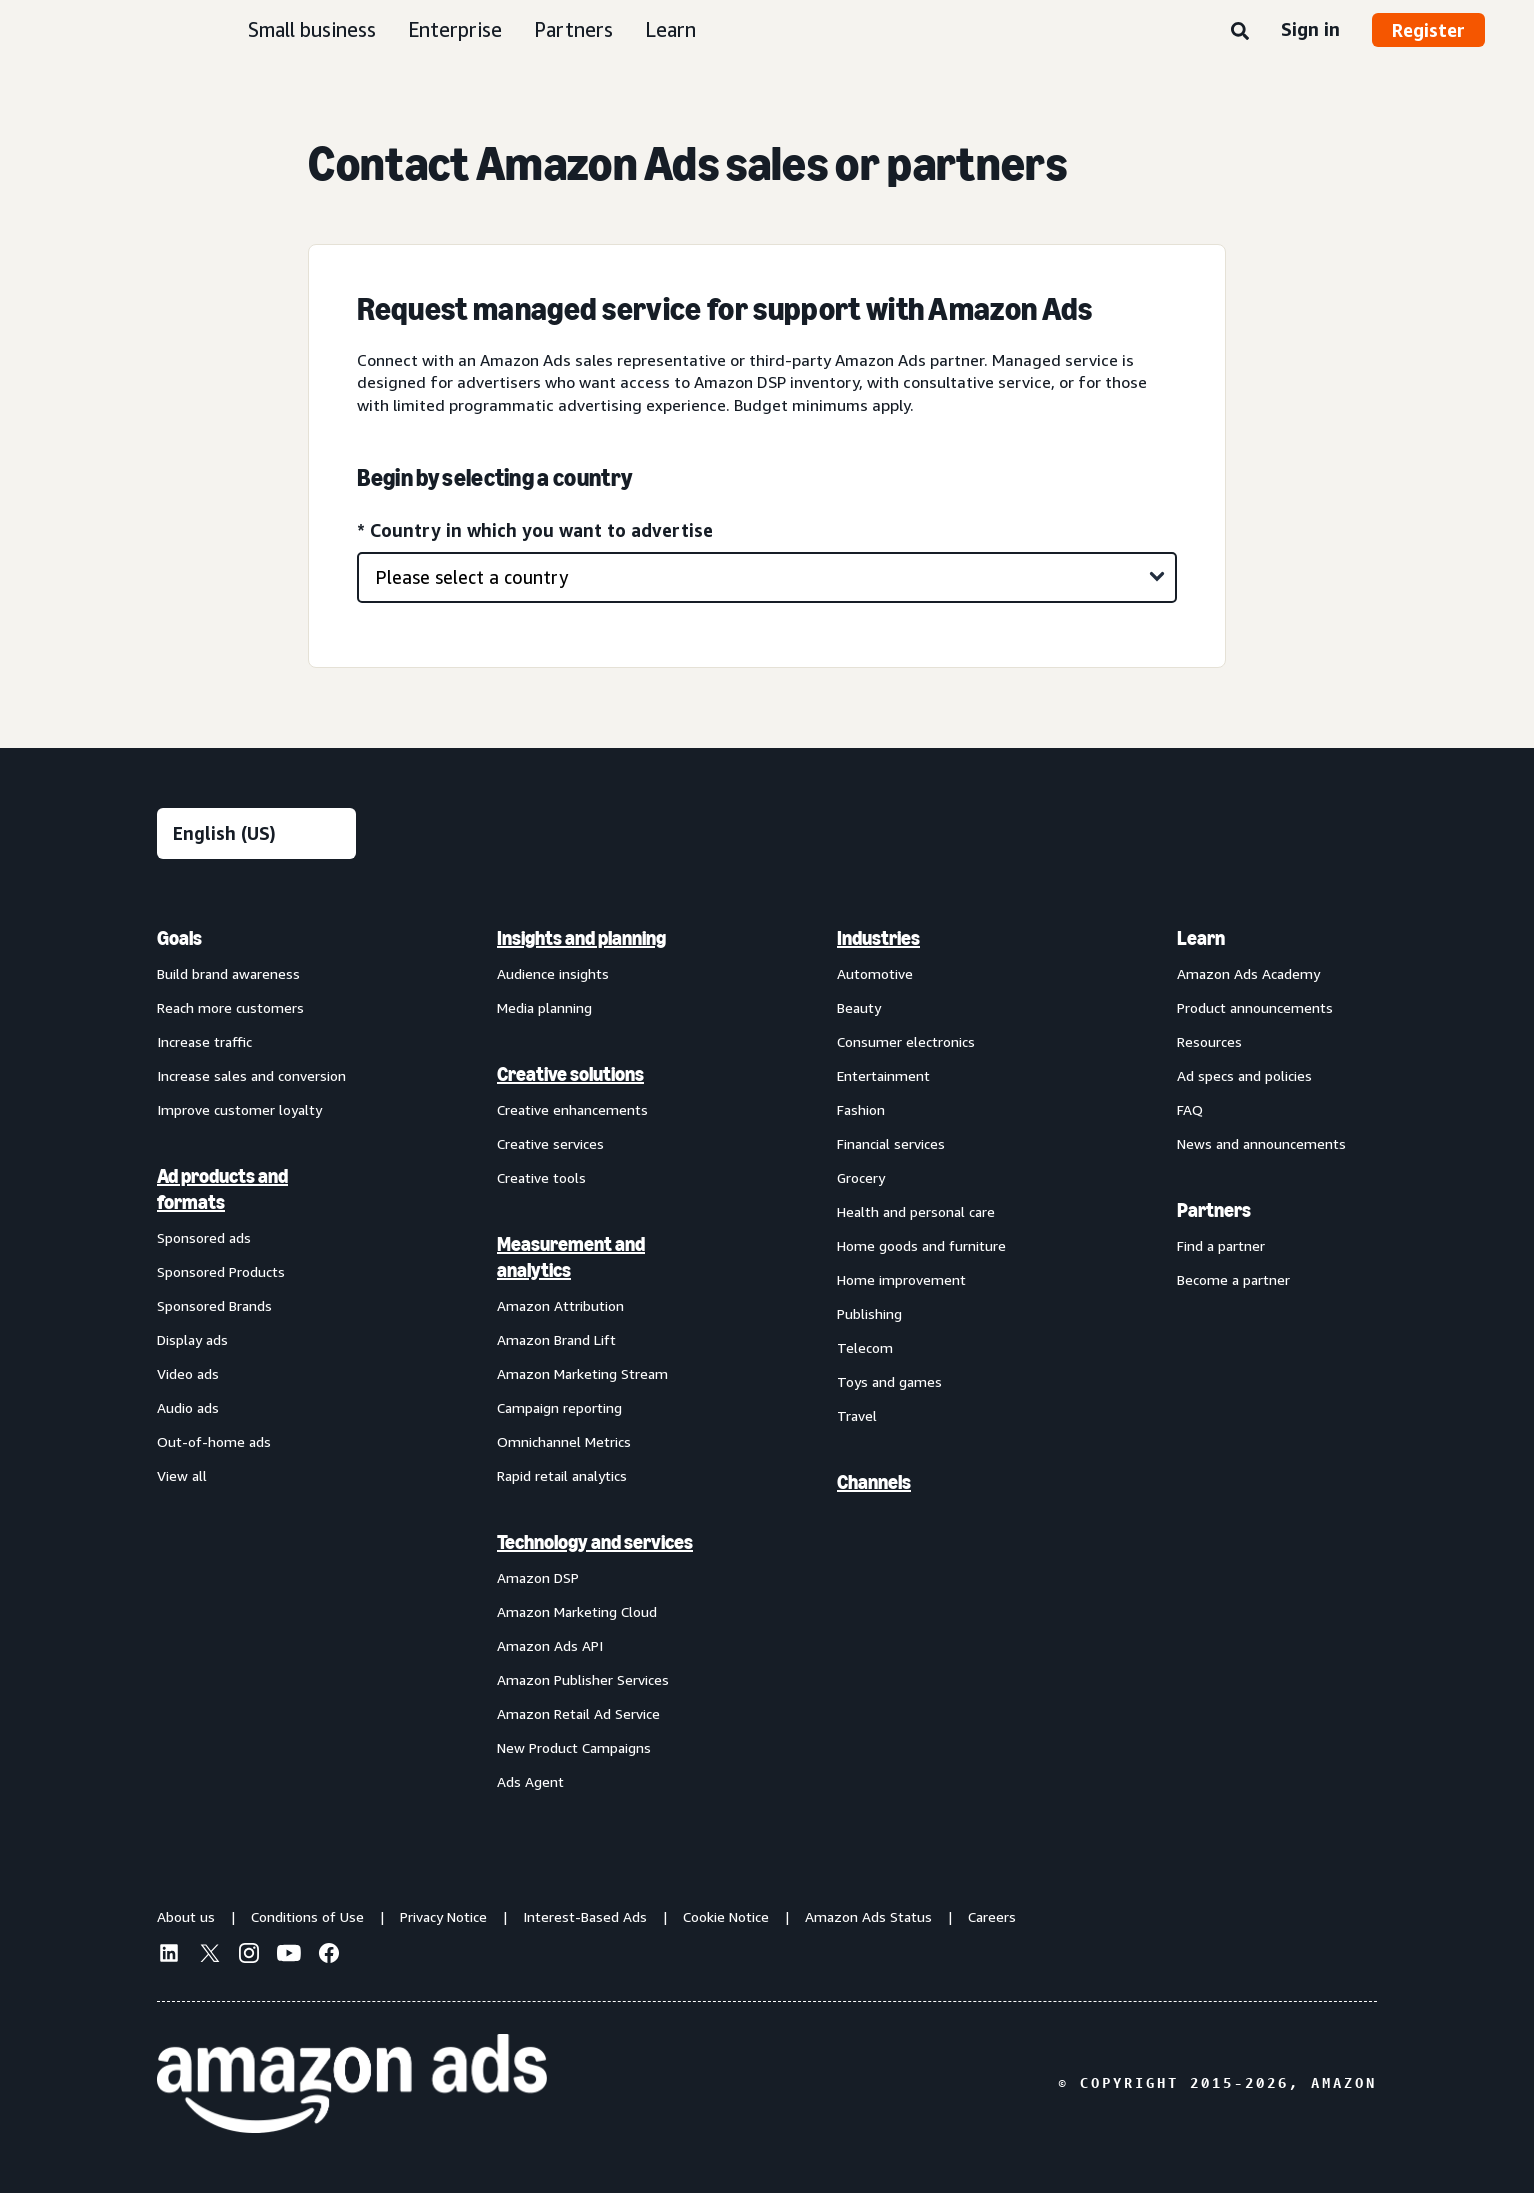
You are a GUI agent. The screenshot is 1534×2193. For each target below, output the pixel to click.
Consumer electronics (906, 1041)
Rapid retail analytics (562, 1475)
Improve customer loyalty (239, 1109)
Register (1428, 30)
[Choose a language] (256, 833)
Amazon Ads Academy (1248, 973)
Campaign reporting (559, 1407)
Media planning (544, 1007)
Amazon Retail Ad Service (578, 1713)
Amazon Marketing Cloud (577, 1611)
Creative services (550, 1143)
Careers (992, 1916)
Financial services (891, 1143)
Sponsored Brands (214, 1305)
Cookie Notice (726, 1916)
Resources (1209, 1041)
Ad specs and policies (1244, 1075)
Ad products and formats (222, 1189)
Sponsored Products (221, 1271)
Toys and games (889, 1381)
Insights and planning (581, 938)
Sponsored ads (204, 1237)
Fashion (861, 1109)
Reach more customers (230, 1007)
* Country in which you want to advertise (535, 530)
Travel (857, 1415)
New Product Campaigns (574, 1747)
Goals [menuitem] (179, 938)
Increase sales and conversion (251, 1075)
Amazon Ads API (550, 1645)
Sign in (1310, 29)
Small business (312, 29)
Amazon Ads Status (868, 1916)
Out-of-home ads (214, 1441)
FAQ (1190, 1109)
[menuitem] (257, 1359)
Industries (878, 938)
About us (186, 1916)
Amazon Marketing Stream (582, 1373)
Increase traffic (204, 1041)
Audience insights (553, 973)
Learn (670, 29)
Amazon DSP (538, 1577)
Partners (573, 29)
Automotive (875, 973)
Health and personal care (916, 1211)
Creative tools (541, 1177)
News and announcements (1261, 1143)
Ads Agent (530, 1781)
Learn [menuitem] (1201, 938)
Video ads (188, 1373)
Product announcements (1255, 1007)
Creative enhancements (572, 1109)
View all (182, 1475)
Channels (874, 1482)
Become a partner (1233, 1279)
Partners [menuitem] (1214, 1210)
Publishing (869, 1313)
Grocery (861, 1177)
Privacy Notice (443, 1916)
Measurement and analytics (571, 1257)
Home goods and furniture (921, 1245)
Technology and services (595, 1542)
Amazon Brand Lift (556, 1339)
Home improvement (901, 1279)
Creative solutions (570, 1074)
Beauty (859, 1007)
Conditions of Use (307, 1916)
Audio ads (188, 1407)
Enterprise (455, 29)
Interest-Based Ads (585, 1916)
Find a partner (1221, 1245)
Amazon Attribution (560, 1305)
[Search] (1240, 32)
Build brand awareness (228, 973)
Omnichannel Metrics (564, 1441)
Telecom (865, 1347)
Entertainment (883, 1075)
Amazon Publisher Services (583, 1679)
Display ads (192, 1339)
